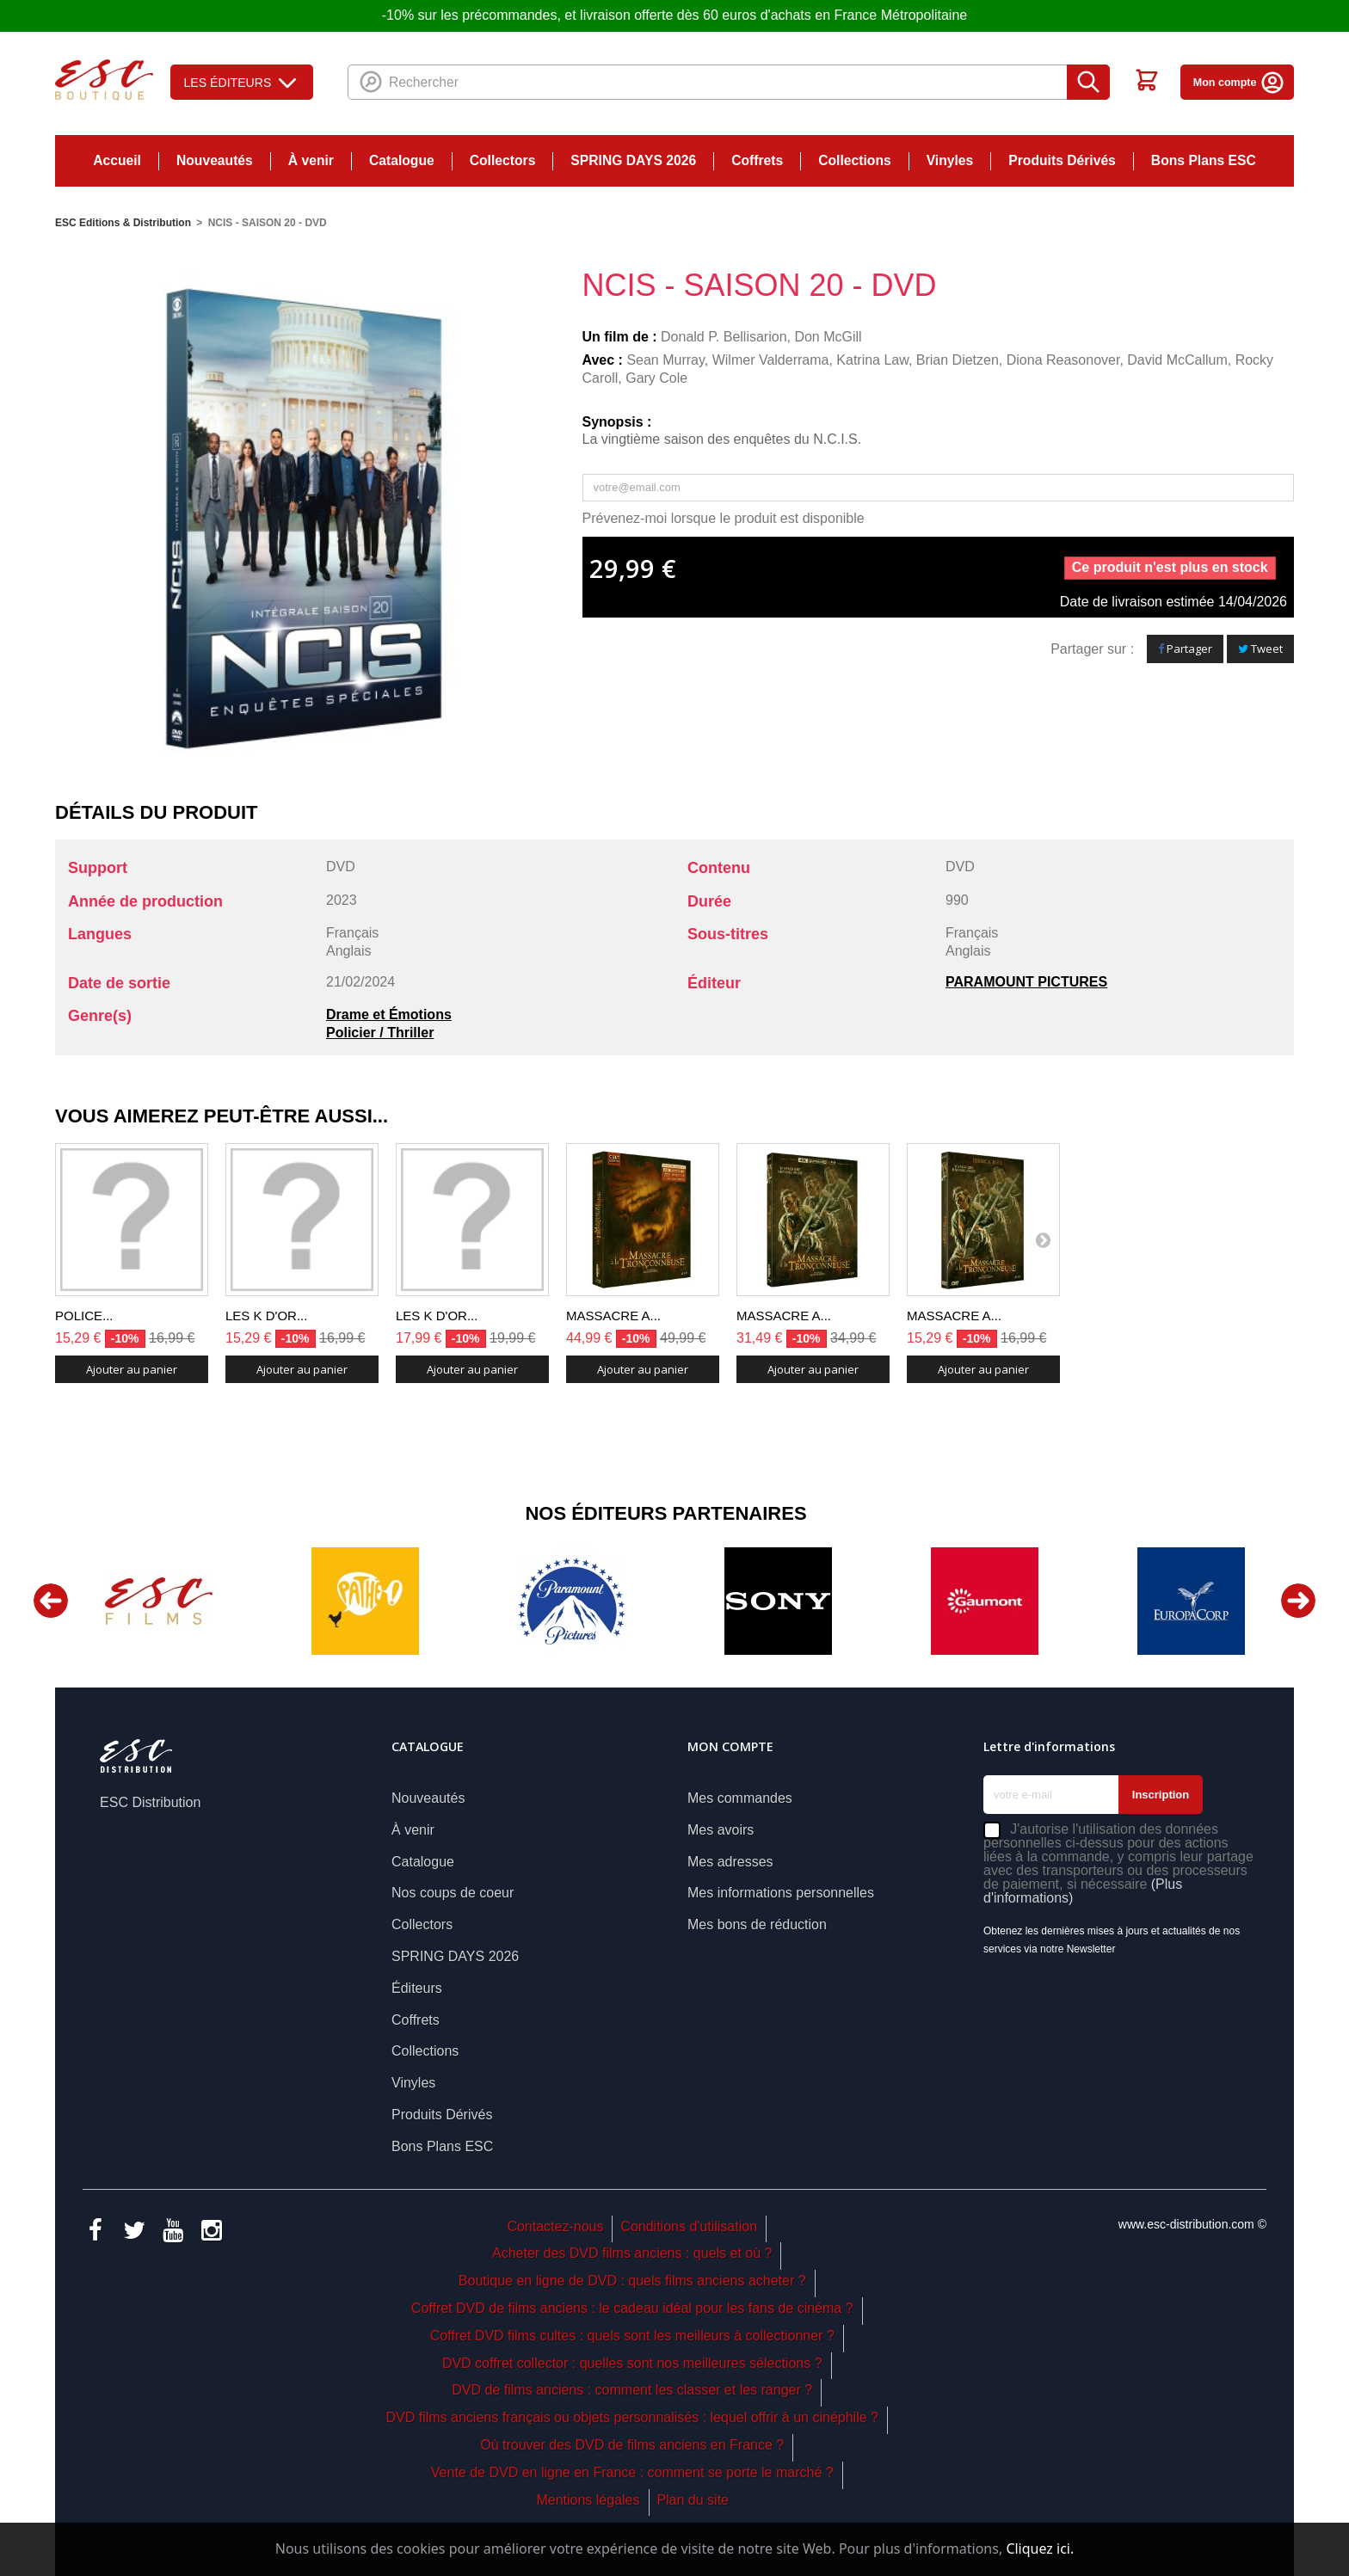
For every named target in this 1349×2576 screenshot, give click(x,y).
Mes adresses (730, 1861)
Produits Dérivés (1062, 160)
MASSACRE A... (613, 1315)
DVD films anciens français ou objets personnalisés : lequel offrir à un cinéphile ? (631, 2417)
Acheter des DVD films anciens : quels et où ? (632, 2253)
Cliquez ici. (1040, 2548)
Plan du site (692, 2500)
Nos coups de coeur (452, 1892)
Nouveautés (214, 160)
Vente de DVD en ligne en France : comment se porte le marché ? (632, 2472)
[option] (158, 1601)
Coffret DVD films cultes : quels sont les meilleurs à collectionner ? (632, 2335)
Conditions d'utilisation (688, 2226)
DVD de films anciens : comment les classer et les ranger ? (632, 2389)
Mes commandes (739, 1798)
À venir (311, 160)
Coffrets (757, 160)
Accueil (117, 160)
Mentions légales (587, 2500)
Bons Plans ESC (1203, 160)
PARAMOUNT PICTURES (1026, 981)
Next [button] (1298, 1600)
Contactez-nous (555, 2226)
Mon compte (1239, 83)
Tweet (1260, 648)
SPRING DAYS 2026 (633, 160)
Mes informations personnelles (780, 1892)
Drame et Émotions (389, 1014)
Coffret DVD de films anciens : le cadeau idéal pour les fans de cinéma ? (632, 2308)
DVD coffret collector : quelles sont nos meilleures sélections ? (632, 2363)
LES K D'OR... (266, 1315)
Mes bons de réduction (757, 1924)
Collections (854, 160)
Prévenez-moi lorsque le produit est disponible (723, 518)
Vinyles (950, 160)
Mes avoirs (720, 1830)
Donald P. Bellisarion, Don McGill (761, 336)
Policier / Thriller (380, 1032)
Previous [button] (51, 1600)
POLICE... (84, 1315)
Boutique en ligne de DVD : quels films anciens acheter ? (632, 2280)
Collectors (503, 160)
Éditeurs (416, 1988)
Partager (1185, 648)
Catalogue (401, 160)
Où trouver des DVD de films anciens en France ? (632, 2445)
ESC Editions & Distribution (123, 223)
